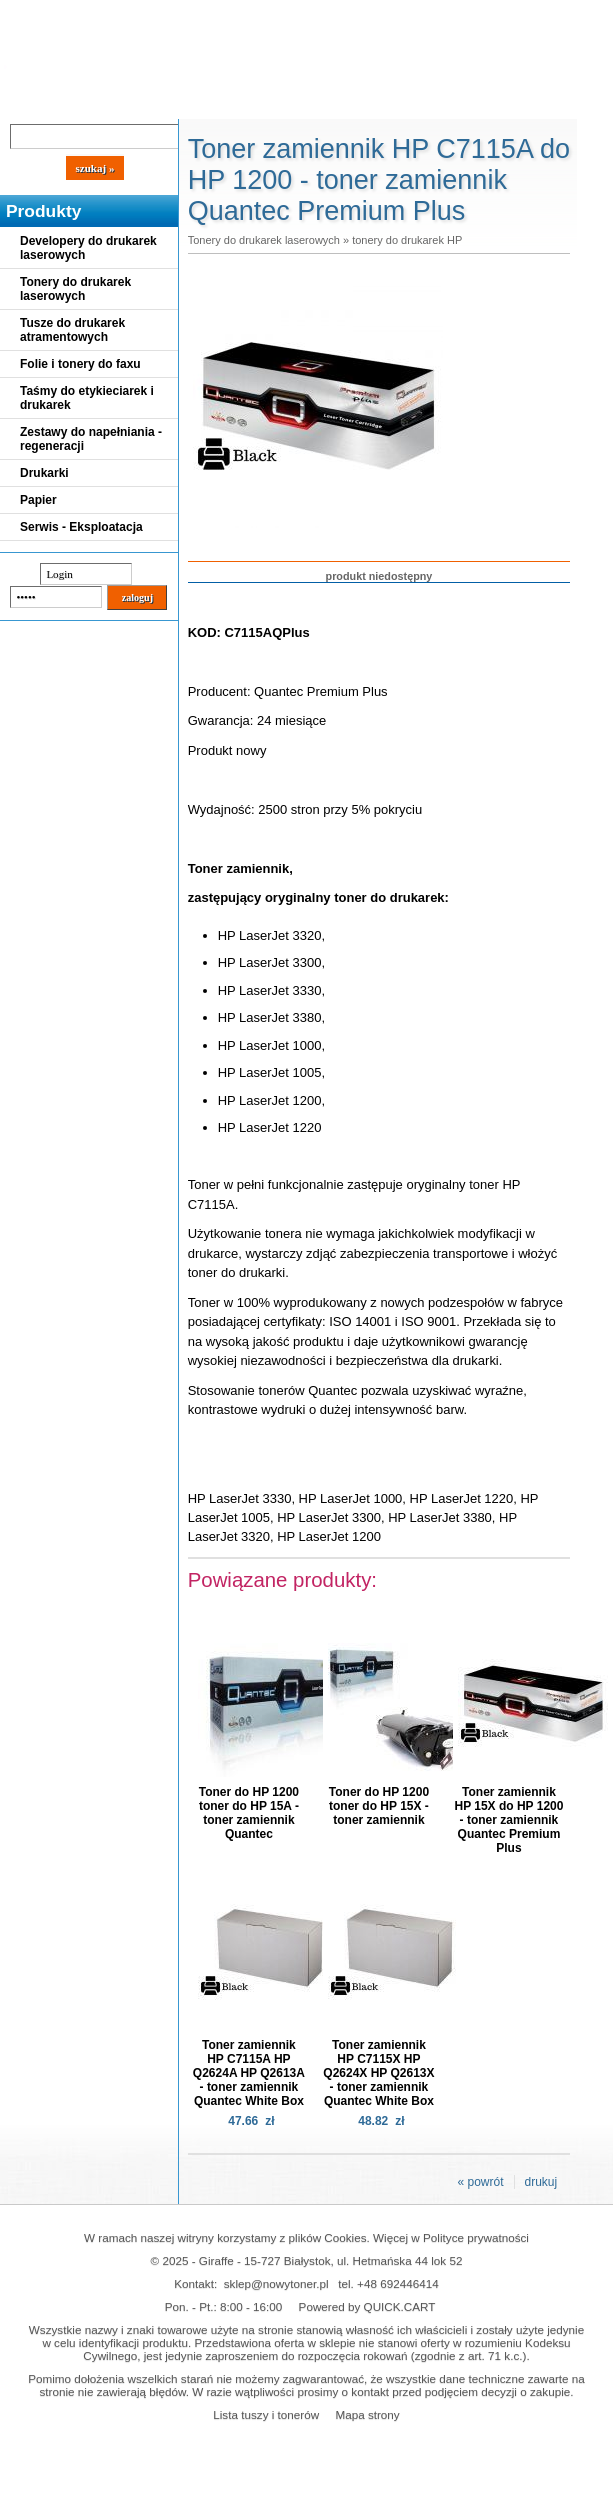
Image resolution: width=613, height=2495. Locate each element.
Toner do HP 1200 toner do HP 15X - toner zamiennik (379, 1806)
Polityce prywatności (476, 2237)
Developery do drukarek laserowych (88, 248)
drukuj (541, 2182)
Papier (38, 500)
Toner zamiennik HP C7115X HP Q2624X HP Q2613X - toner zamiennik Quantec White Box (378, 2073)
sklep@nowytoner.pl (276, 2283)
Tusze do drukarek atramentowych (72, 330)
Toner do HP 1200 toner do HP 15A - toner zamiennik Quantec (249, 1813)
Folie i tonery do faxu (80, 364)
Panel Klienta (241, 102)
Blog (30, 102)
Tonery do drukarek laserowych (75, 289)
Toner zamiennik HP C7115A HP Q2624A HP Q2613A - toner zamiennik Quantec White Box (249, 2073)
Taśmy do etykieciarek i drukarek (87, 398)
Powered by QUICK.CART (367, 2306)
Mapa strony (367, 2414)
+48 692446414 (398, 2283)
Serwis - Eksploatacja (81, 527)
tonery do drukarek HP (407, 240)
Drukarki (44, 473)
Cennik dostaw (122, 102)
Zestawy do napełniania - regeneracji (91, 439)
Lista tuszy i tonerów (266, 2414)
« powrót (480, 2182)
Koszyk (452, 14)
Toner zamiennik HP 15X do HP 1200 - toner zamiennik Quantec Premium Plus (508, 1820)
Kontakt (339, 102)
